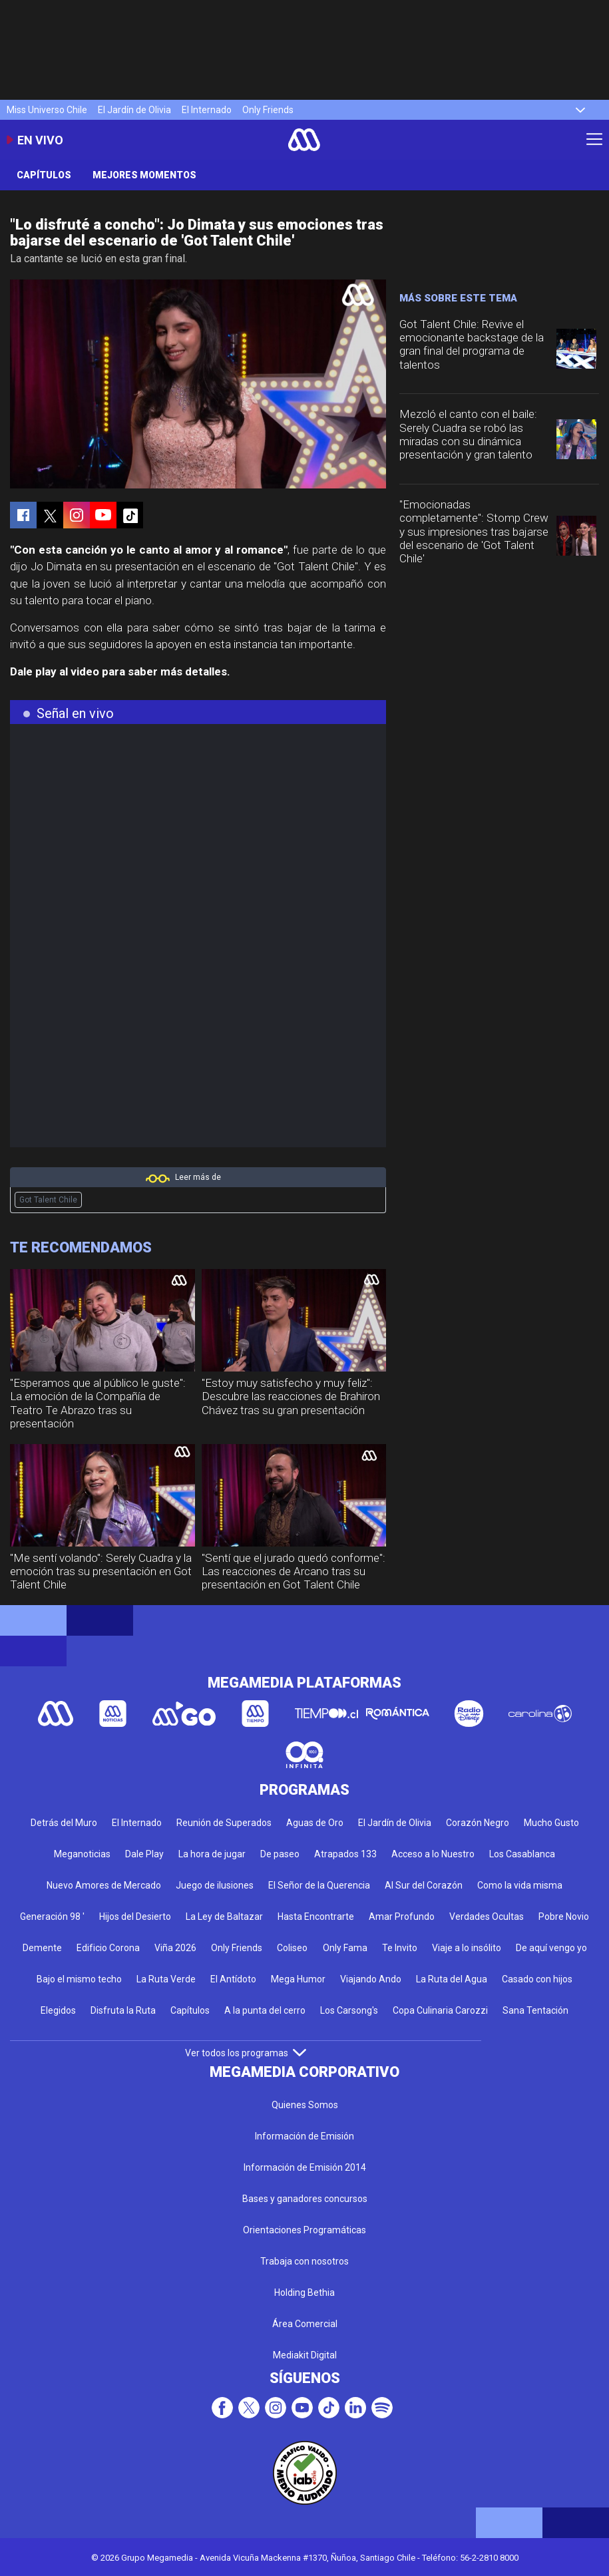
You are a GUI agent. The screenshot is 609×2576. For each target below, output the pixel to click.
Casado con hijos (537, 1979)
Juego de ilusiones (215, 1885)
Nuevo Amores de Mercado (104, 1885)
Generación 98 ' (52, 1916)
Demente (42, 1947)
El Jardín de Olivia (134, 109)
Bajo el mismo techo (79, 1979)
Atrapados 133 (345, 1854)
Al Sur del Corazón (424, 1885)
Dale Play (144, 1854)
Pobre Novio (563, 1916)
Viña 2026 (175, 1947)
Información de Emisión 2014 (305, 2167)
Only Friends (268, 109)
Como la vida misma (519, 1885)
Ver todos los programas (245, 2053)
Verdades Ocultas (486, 1916)
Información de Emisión (304, 2136)
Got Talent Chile (48, 1199)
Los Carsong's (349, 2010)
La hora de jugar (212, 1854)
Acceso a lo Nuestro (433, 1854)
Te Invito (399, 1947)
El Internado (207, 109)
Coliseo (292, 1947)
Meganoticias (82, 1854)
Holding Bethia (304, 2292)
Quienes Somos (305, 2105)
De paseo (280, 1854)
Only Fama (345, 1947)
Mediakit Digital (305, 2355)
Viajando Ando (370, 1979)
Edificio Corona (108, 1947)
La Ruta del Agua (451, 1979)
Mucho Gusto (551, 1822)
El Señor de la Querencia (319, 1885)
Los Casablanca (522, 1854)
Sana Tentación (535, 2010)
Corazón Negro (477, 1822)
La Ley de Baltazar (224, 1916)
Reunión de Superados (224, 1822)
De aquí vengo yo (551, 1947)
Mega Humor (298, 1979)
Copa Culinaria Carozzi (440, 2010)
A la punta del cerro (264, 2010)
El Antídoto (233, 1979)
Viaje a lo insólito (466, 1947)
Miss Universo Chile (47, 109)
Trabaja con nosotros (304, 2261)
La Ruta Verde (166, 1979)
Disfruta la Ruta (123, 2010)
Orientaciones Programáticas (304, 2230)
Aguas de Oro (314, 1822)
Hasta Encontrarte (316, 1916)
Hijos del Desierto (135, 1916)
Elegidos (58, 2010)
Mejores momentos (144, 175)
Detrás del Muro (64, 1822)
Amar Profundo (402, 1916)
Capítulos (44, 175)
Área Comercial (304, 2323)
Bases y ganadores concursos (304, 2198)
